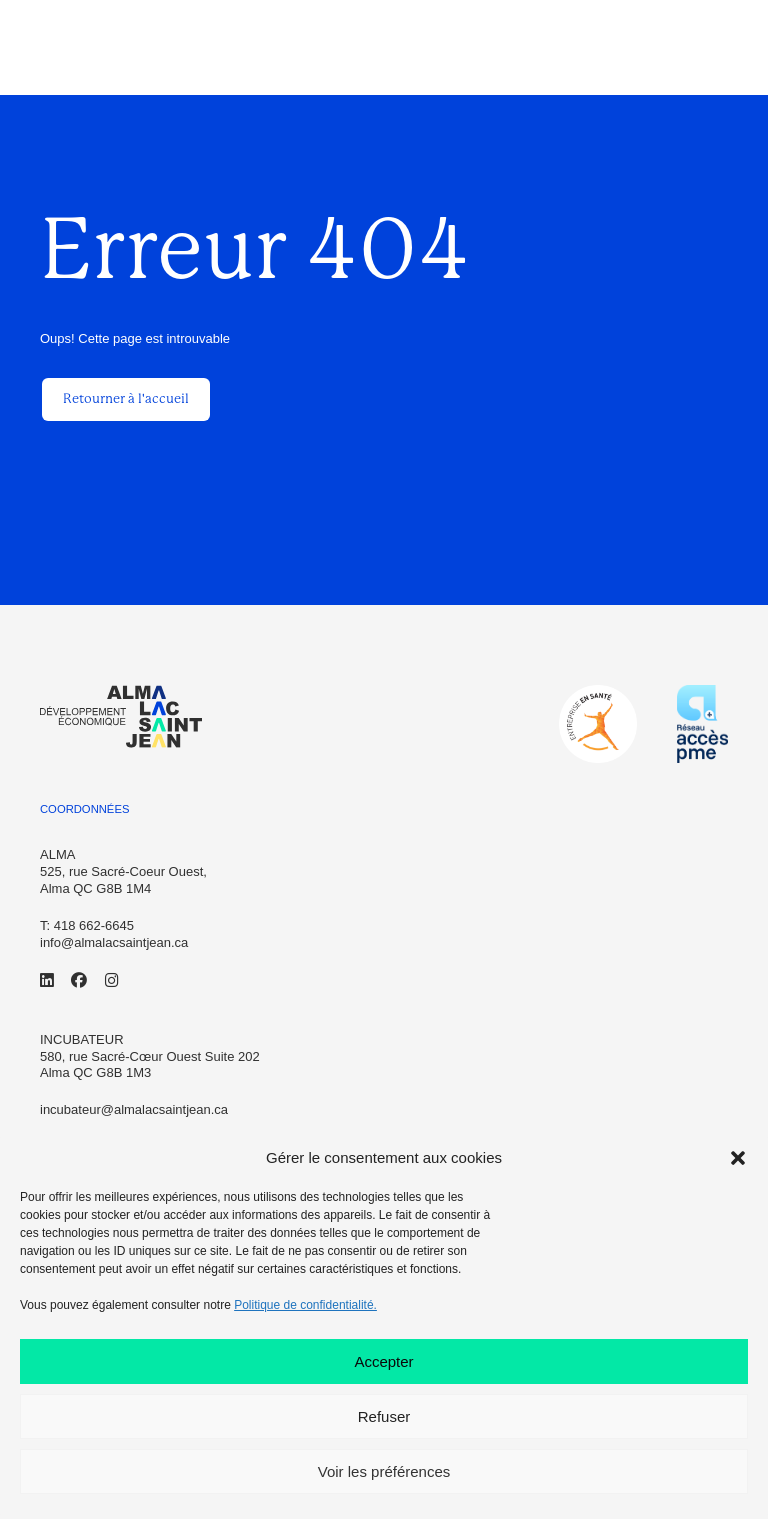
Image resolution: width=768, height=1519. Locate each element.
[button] (738, 1158)
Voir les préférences (384, 1471)
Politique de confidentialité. (305, 1305)
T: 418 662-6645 (87, 925)
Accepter (383, 1361)
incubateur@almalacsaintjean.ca (134, 1109)
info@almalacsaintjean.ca (114, 942)
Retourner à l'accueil (126, 398)
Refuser (384, 1416)
